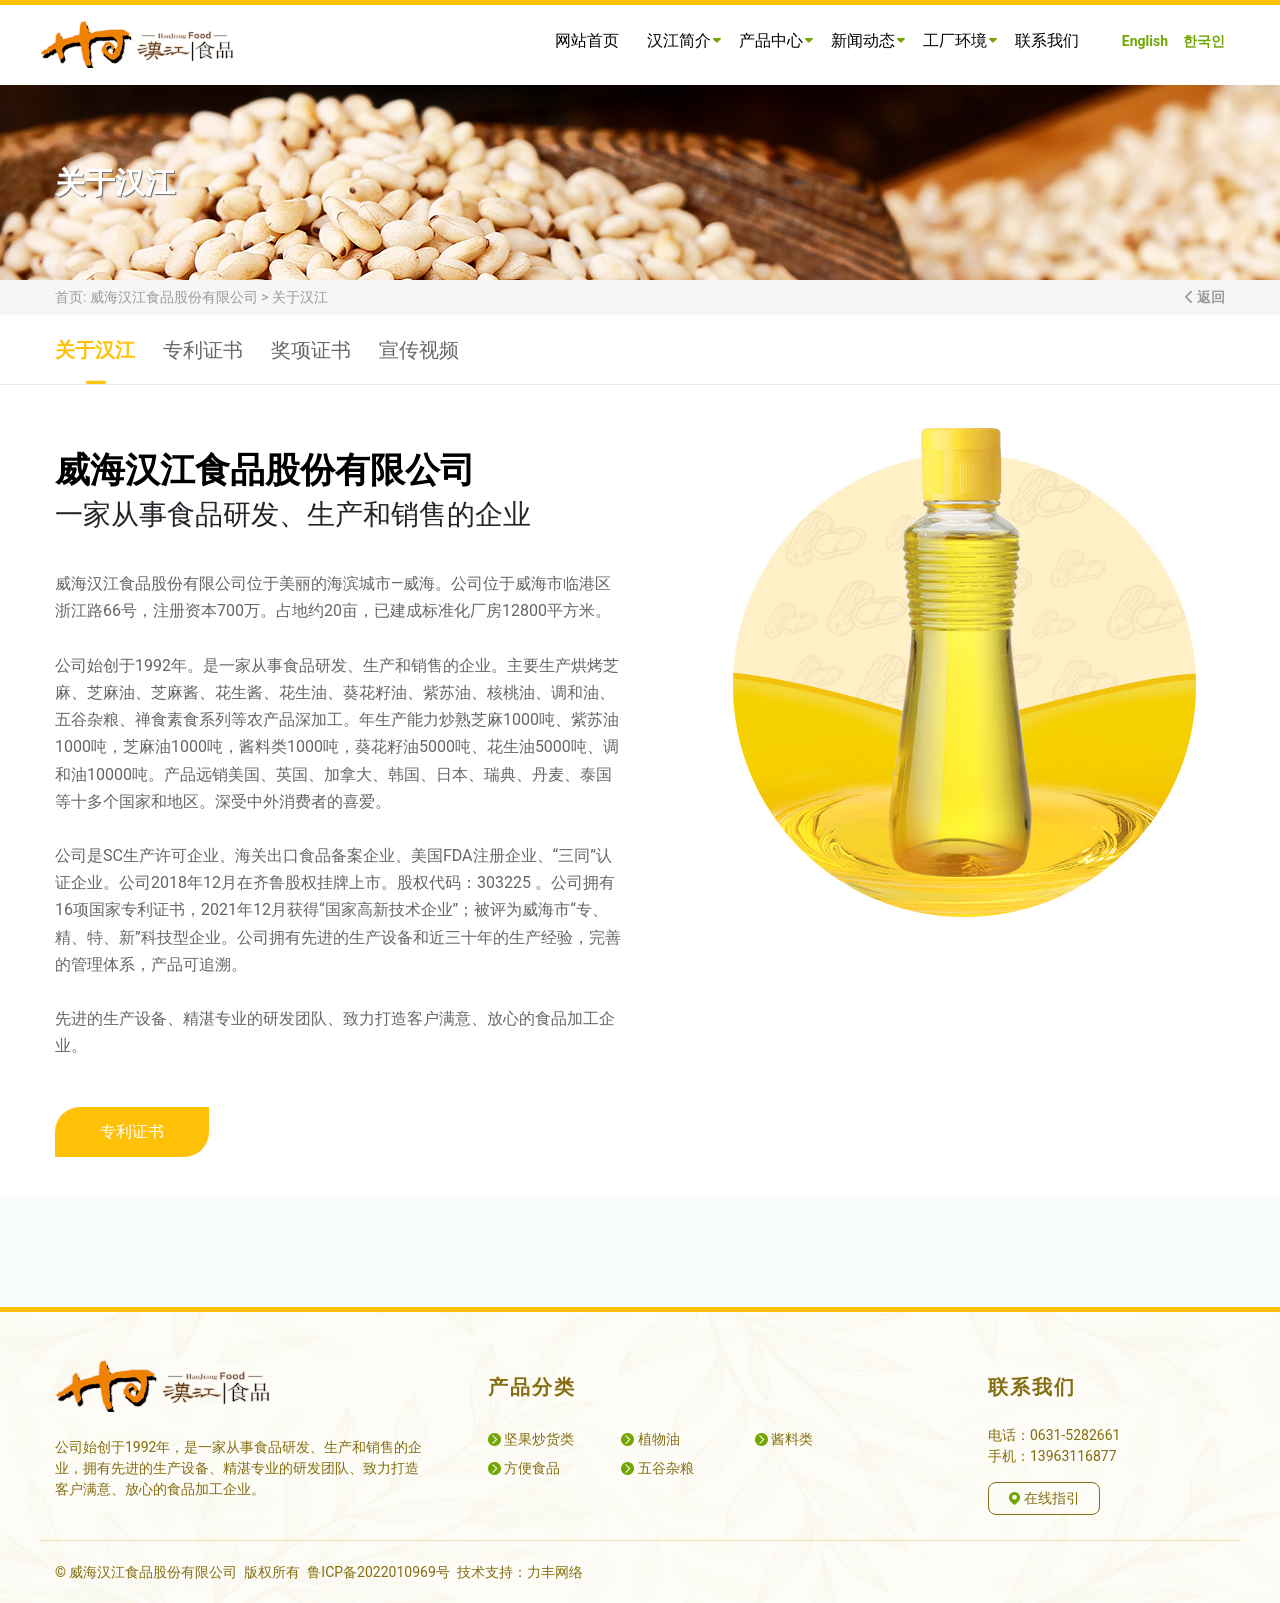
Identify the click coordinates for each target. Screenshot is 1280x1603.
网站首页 (587, 40)
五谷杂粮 (657, 1468)
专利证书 (203, 361)
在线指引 (1044, 1498)
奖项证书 (311, 361)
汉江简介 (683, 40)
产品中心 (775, 40)
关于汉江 (300, 297)
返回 (1210, 297)
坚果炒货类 (531, 1439)
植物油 (650, 1439)
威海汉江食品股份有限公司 (174, 297)
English (1145, 41)
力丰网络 (555, 1572)
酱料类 (784, 1439)
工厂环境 (959, 40)
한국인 (1204, 41)
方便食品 (524, 1468)
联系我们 (1047, 40)
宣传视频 (419, 361)
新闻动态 (867, 40)
